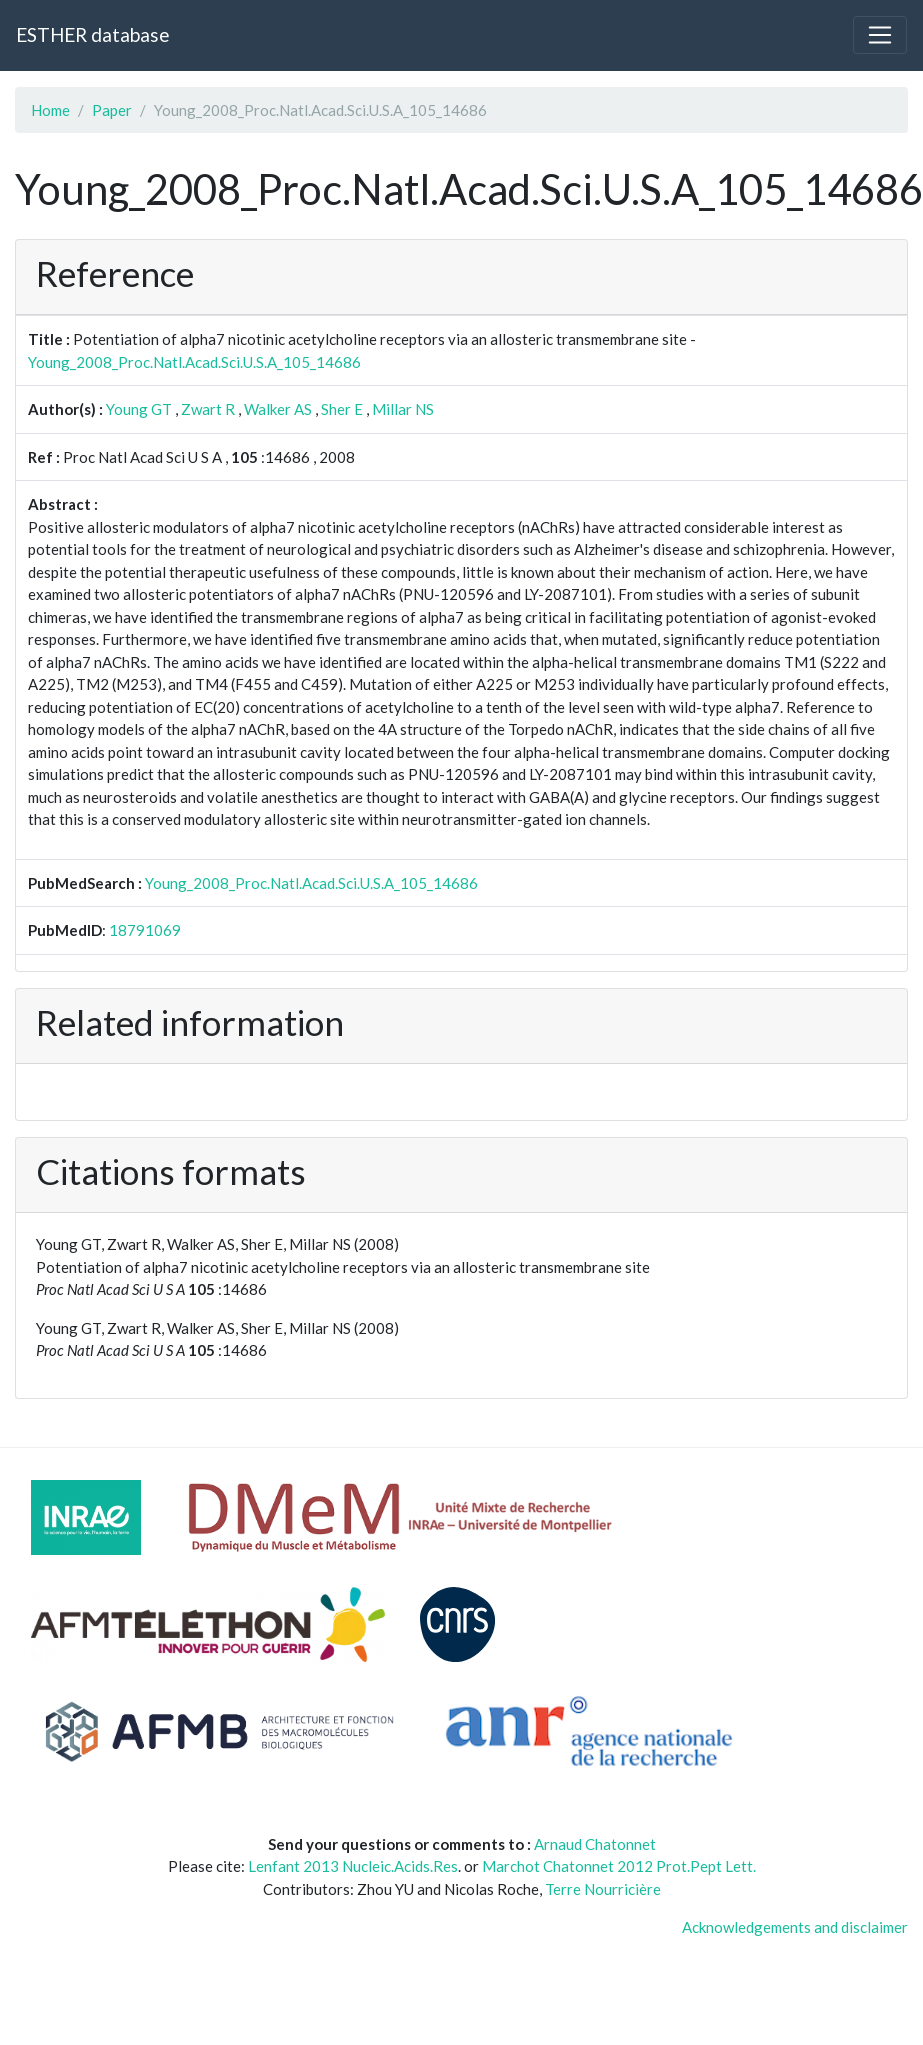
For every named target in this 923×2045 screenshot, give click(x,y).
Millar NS (403, 409)
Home (50, 110)
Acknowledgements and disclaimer (795, 1927)
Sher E (342, 409)
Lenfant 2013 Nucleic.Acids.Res (353, 1866)
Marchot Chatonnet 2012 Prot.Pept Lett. (619, 1866)
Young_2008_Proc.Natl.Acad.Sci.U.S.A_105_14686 (194, 362)
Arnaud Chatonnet (595, 1844)
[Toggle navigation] (880, 35)
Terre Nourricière (603, 1889)
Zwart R (208, 409)
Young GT (139, 409)
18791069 (145, 930)
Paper (112, 110)
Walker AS (278, 409)
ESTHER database (92, 34)
